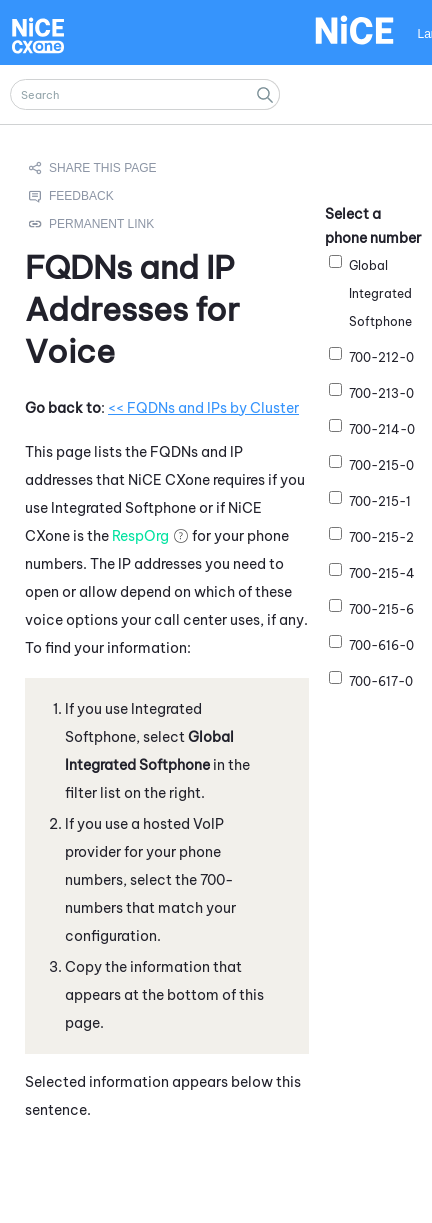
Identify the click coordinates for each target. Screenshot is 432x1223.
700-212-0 (381, 357)
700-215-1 (380, 501)
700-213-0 (381, 393)
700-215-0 (381, 465)
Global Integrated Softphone (380, 293)
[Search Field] (145, 94)
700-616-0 (381, 645)
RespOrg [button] (140, 535)
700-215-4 (382, 573)
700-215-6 (381, 609)
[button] (265, 94)
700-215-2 (381, 537)
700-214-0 (382, 429)
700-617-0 (381, 681)
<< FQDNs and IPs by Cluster (203, 407)
